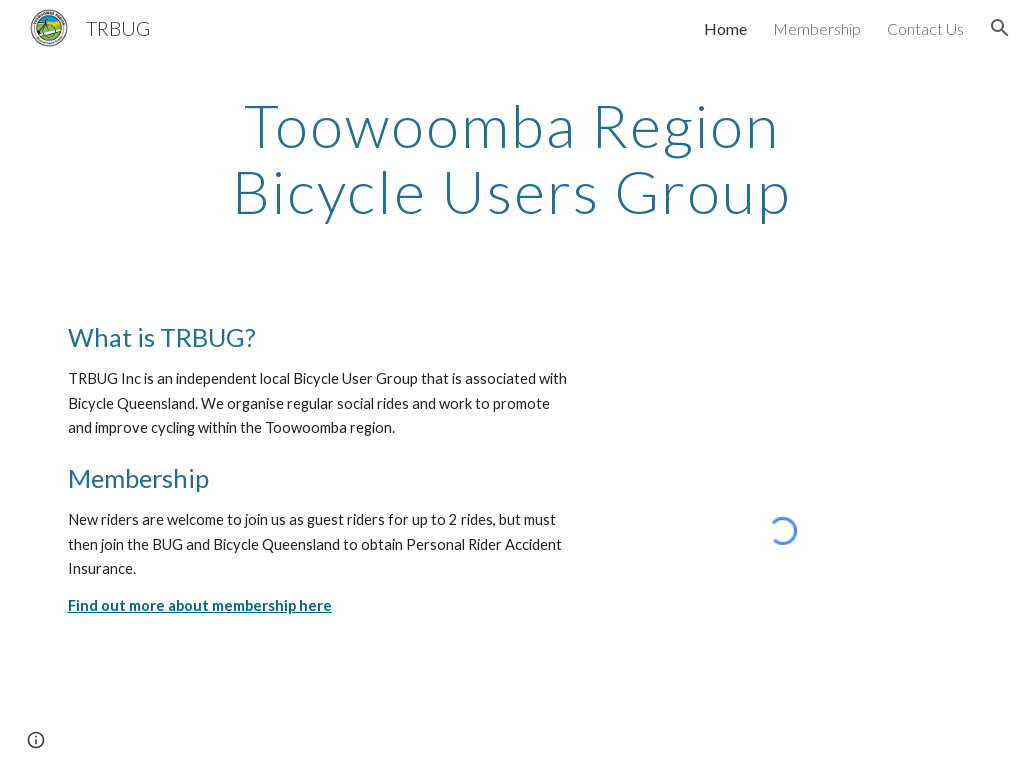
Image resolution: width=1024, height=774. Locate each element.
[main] (511, 158)
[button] (1000, 28)
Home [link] (725, 28)
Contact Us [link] (925, 28)
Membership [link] (817, 28)
